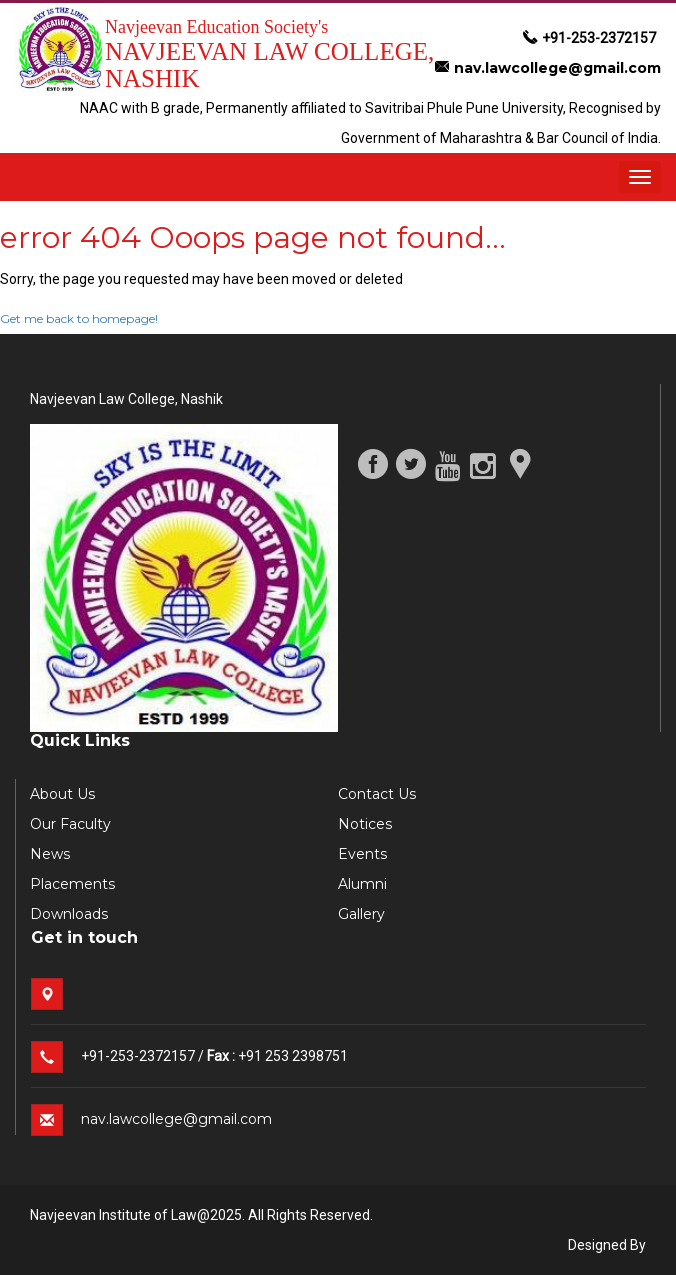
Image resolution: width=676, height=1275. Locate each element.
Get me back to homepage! (79, 318)
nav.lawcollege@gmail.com (548, 68)
